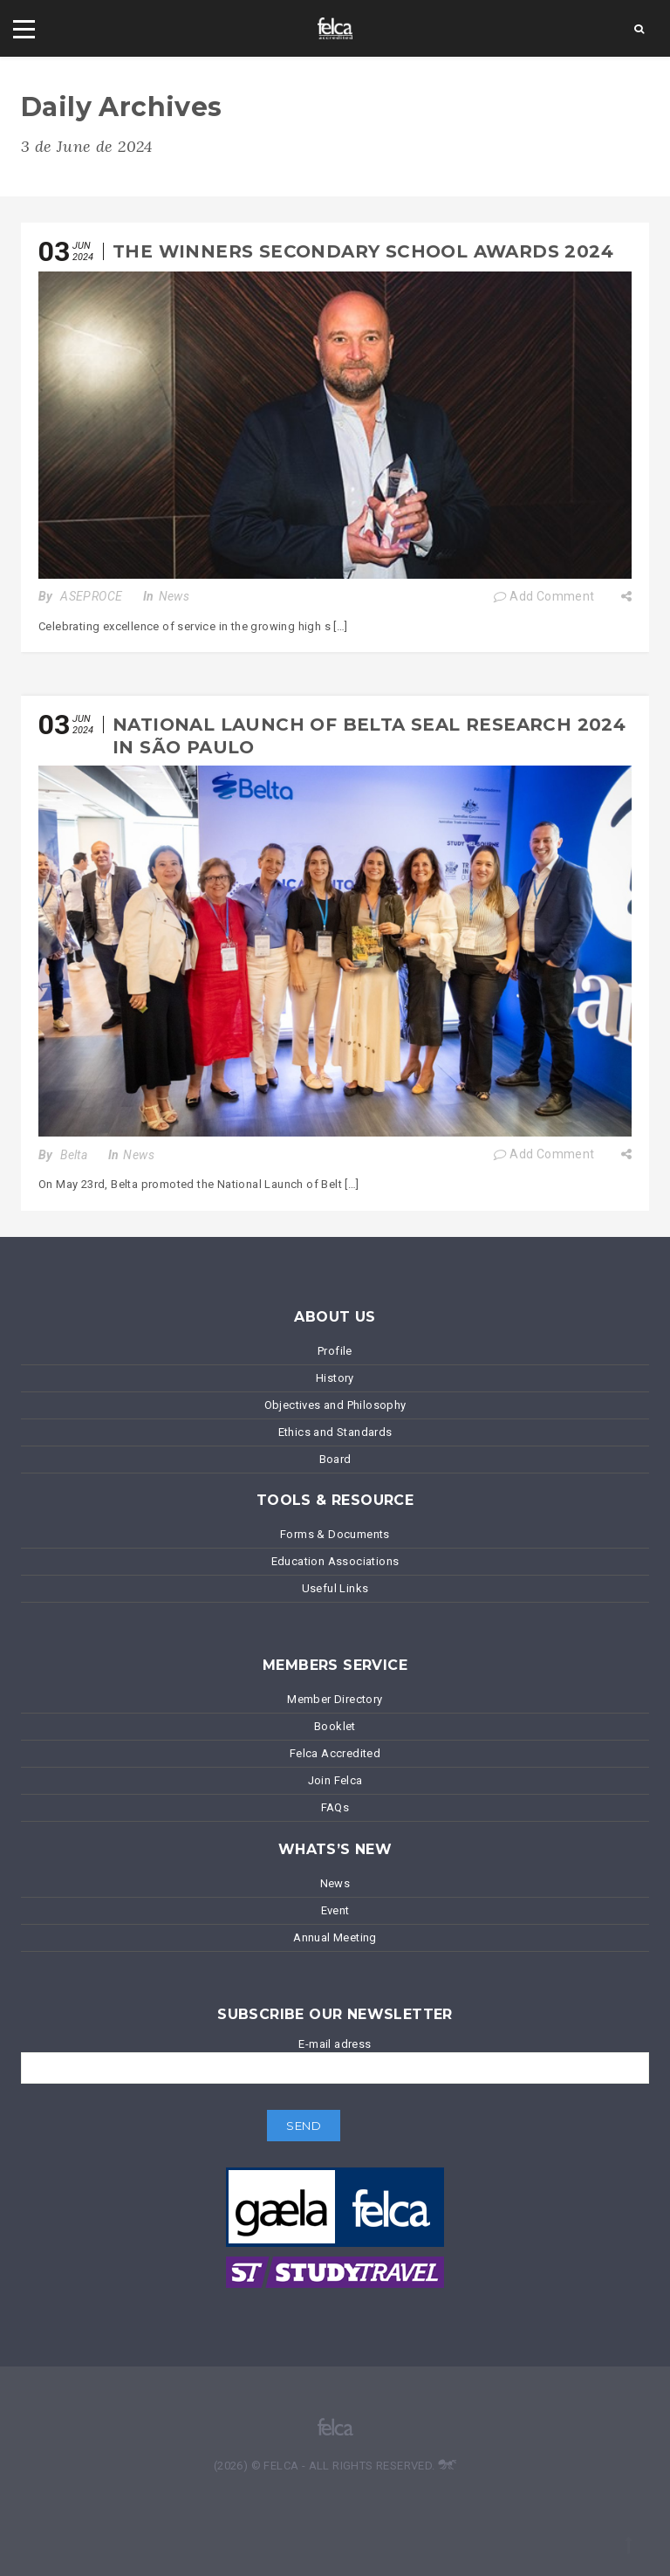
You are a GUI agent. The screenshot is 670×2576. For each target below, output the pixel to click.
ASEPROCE (91, 596)
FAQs (335, 1807)
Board (335, 1459)
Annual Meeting (335, 1937)
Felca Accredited (335, 1753)
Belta (73, 1155)
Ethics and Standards (335, 1432)
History (335, 1377)
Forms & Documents (335, 1534)
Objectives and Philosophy (335, 1405)
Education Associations (335, 1561)
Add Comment (544, 596)
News (174, 596)
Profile (335, 1350)
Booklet (335, 1726)
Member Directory (334, 1699)
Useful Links (335, 1588)
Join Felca (335, 1780)
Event (335, 1910)
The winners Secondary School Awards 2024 (363, 251)
